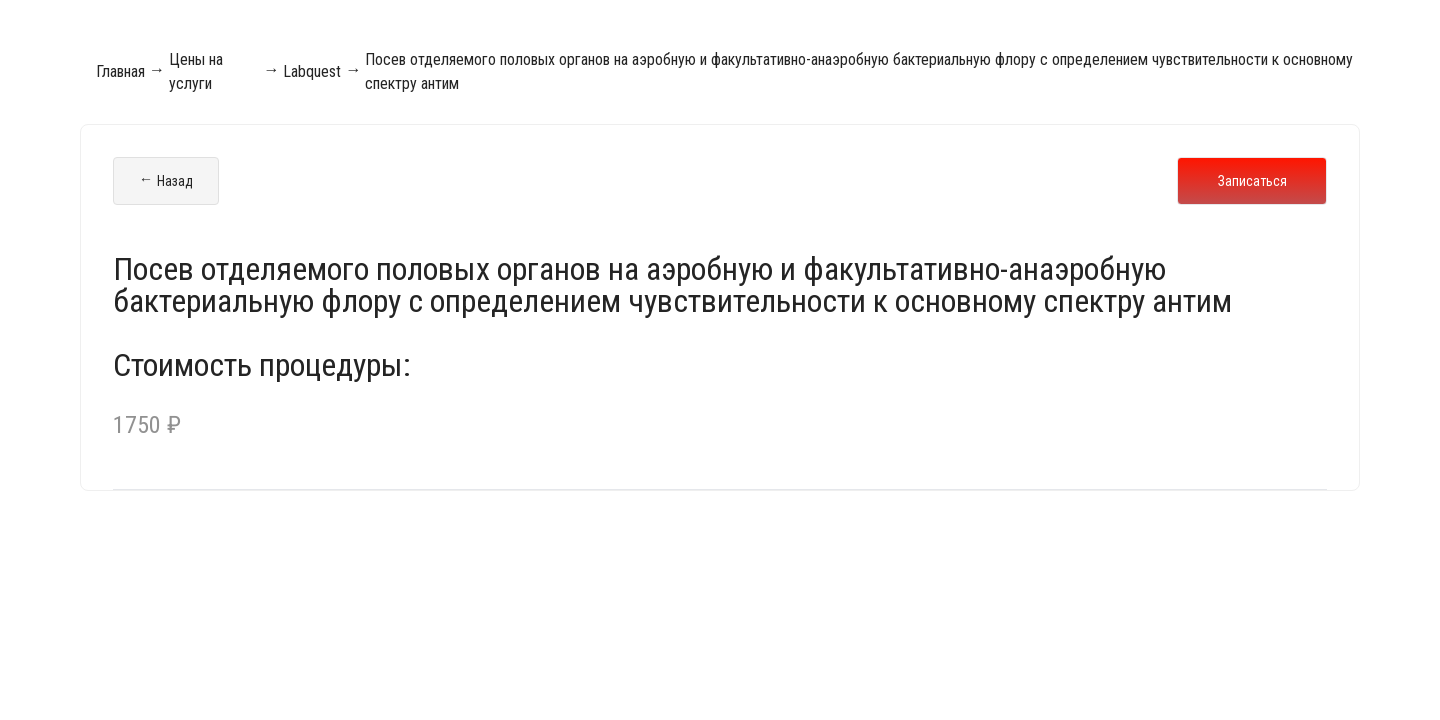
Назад (166, 181)
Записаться (1252, 181)
